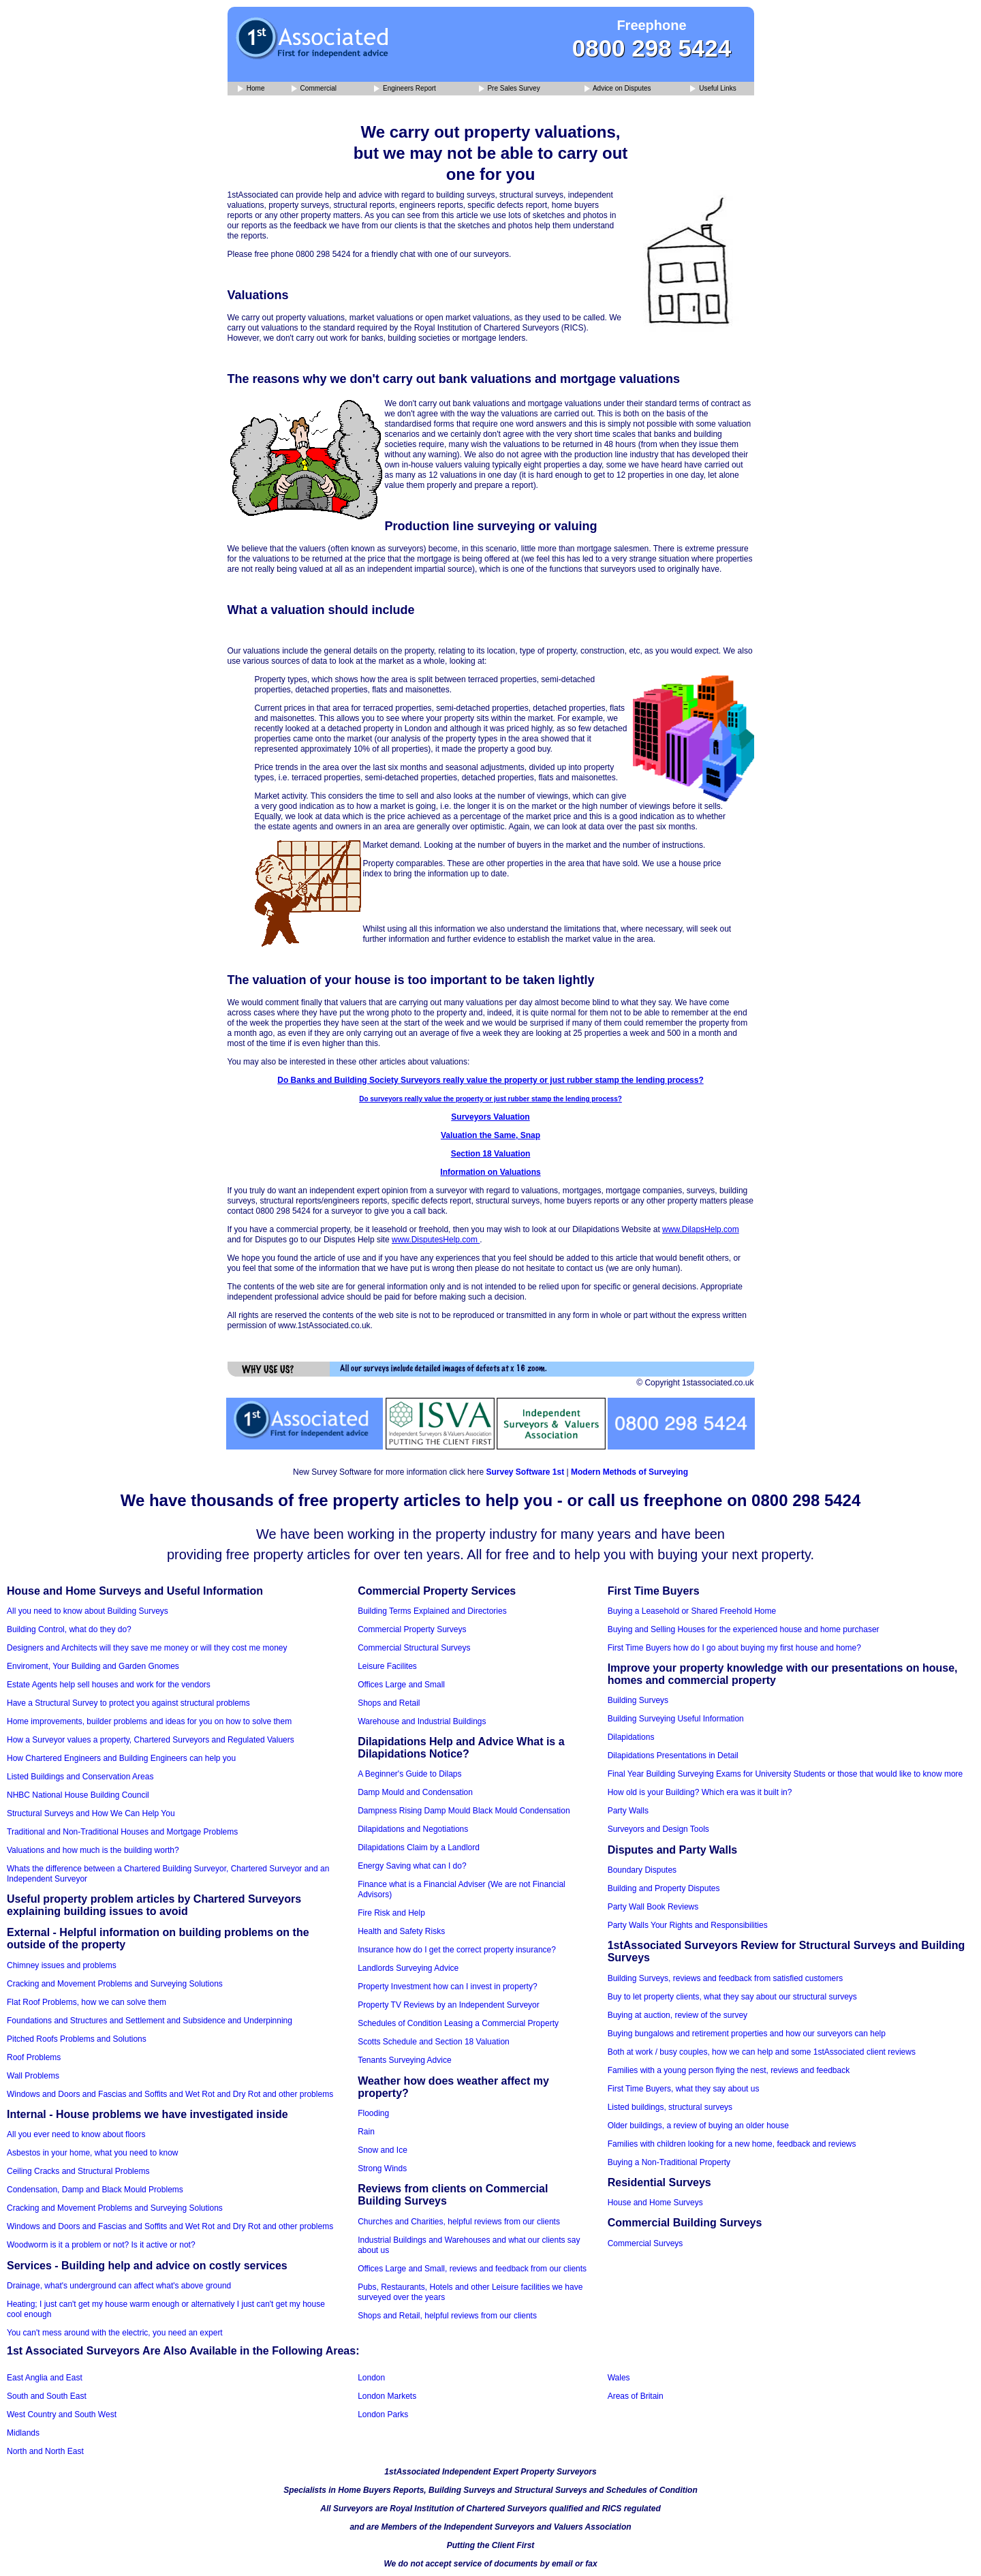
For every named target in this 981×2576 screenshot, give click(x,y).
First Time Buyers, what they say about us (684, 2089)
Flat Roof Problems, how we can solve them (86, 2002)
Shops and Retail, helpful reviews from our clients (447, 2315)
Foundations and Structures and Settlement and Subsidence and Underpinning (149, 2020)
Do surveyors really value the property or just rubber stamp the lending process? (490, 1099)
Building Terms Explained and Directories (432, 1611)
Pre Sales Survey (509, 89)
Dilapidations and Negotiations (413, 1829)
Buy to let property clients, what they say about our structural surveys (732, 1997)
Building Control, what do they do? (69, 1629)
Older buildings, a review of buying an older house (698, 2125)
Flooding (373, 2113)
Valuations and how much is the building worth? (93, 1850)
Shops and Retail (389, 1703)
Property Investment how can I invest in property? (447, 1986)
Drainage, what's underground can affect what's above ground (119, 2285)
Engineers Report (405, 89)
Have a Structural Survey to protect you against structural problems (128, 1703)
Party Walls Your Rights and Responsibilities (688, 1925)
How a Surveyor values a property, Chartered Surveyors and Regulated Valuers (150, 1740)
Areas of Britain (636, 2396)
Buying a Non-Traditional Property (669, 2162)
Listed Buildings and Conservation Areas (80, 1776)
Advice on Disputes (618, 89)
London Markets (387, 2396)
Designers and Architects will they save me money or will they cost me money (147, 1648)
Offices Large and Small (401, 1684)
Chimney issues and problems (61, 1965)
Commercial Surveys (645, 2243)
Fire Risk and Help (391, 1913)
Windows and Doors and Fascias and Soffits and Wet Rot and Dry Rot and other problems (170, 2094)
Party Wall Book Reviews (653, 1907)
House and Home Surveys (655, 2202)
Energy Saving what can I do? (412, 1866)
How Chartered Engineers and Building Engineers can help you (121, 1758)
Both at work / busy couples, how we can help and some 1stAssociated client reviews (762, 2052)
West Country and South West (61, 2414)
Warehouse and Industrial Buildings (422, 1721)
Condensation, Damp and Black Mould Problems (95, 2189)
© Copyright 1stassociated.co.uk (694, 1382)
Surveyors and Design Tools (658, 1829)
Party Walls (628, 1810)
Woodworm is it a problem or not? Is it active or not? (101, 2245)
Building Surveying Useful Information (676, 1718)
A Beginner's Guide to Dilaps (409, 1774)
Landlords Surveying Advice (408, 1968)
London (371, 2377)
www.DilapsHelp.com (700, 1229)
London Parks (383, 2414)
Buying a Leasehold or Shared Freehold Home (692, 1611)
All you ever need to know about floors (76, 2134)
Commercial (314, 89)
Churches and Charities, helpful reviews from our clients (459, 2221)
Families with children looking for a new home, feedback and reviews (732, 2144)
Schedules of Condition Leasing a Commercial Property (458, 2023)
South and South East (47, 2396)
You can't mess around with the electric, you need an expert (115, 2332)
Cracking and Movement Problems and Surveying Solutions (115, 1984)
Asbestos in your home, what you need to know (92, 2153)
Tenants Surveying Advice (404, 2060)
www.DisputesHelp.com (436, 1239)
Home (251, 89)
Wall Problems (33, 2076)
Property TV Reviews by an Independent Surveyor (449, 2005)
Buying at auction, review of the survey (677, 2015)
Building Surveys (638, 1700)
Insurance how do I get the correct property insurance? (457, 1949)
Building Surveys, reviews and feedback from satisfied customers (725, 1978)
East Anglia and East (44, 2377)
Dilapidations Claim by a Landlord (419, 1847)
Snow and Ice (382, 2150)
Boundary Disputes (642, 1870)
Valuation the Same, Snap (490, 1135)
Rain (366, 2131)
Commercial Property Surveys (412, 1629)
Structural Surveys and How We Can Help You (91, 1813)
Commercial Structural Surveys (414, 1648)
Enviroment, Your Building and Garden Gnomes (93, 1666)
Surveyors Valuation (490, 1117)
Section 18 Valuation (491, 1154)
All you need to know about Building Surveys (87, 1611)
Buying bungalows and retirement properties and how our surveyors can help (747, 2033)
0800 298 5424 (652, 48)
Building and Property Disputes (664, 1888)
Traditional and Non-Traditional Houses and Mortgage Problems (122, 1832)
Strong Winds (382, 2168)
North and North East (45, 2451)
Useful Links (713, 89)
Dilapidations (631, 1737)
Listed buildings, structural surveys (670, 2107)
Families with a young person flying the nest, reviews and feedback (729, 2070)
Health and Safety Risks (401, 1931)
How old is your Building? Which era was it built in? (700, 1792)
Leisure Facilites (387, 1666)
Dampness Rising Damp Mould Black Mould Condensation (464, 1810)
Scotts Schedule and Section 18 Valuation (434, 2041)
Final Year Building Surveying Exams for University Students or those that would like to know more (785, 1774)
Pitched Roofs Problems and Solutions (76, 2039)
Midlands (23, 2433)
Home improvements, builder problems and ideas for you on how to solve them (149, 1721)
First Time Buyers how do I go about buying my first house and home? (734, 1648)
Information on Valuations (490, 1172)
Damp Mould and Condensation (415, 1792)
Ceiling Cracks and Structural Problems (78, 2171)
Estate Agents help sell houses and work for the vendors (109, 1684)
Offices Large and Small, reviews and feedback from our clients (472, 2268)
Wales (619, 2377)
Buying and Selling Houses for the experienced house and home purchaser (743, 1629)
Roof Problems (34, 2057)
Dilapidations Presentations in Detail (673, 1755)
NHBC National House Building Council (78, 1795)
